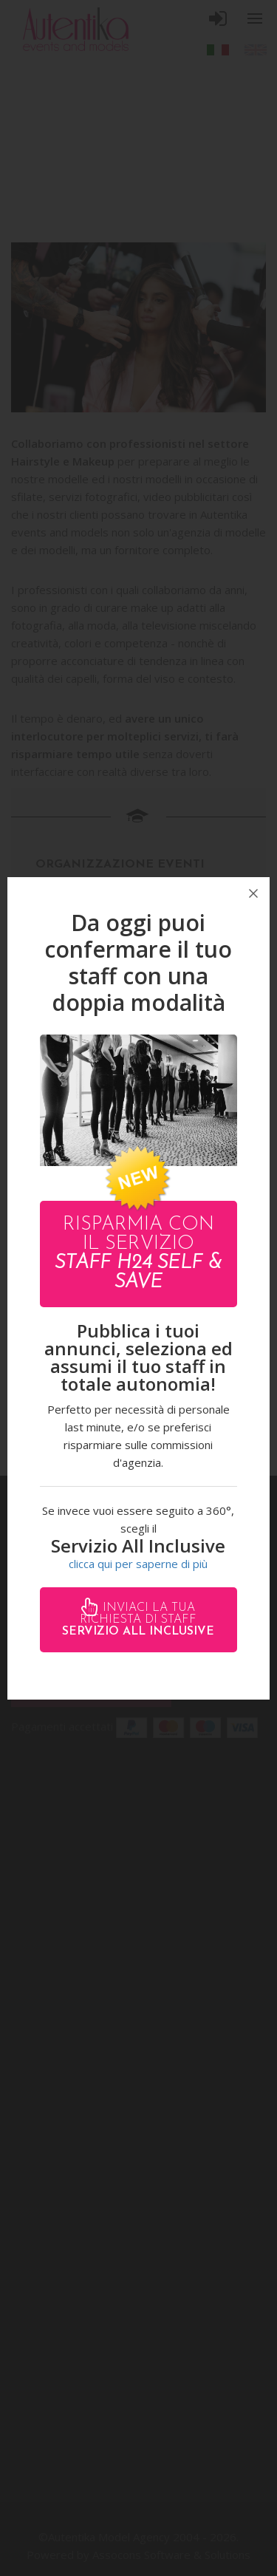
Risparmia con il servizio (138, 1253)
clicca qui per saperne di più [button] (138, 1563)
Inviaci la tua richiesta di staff (138, 1620)
